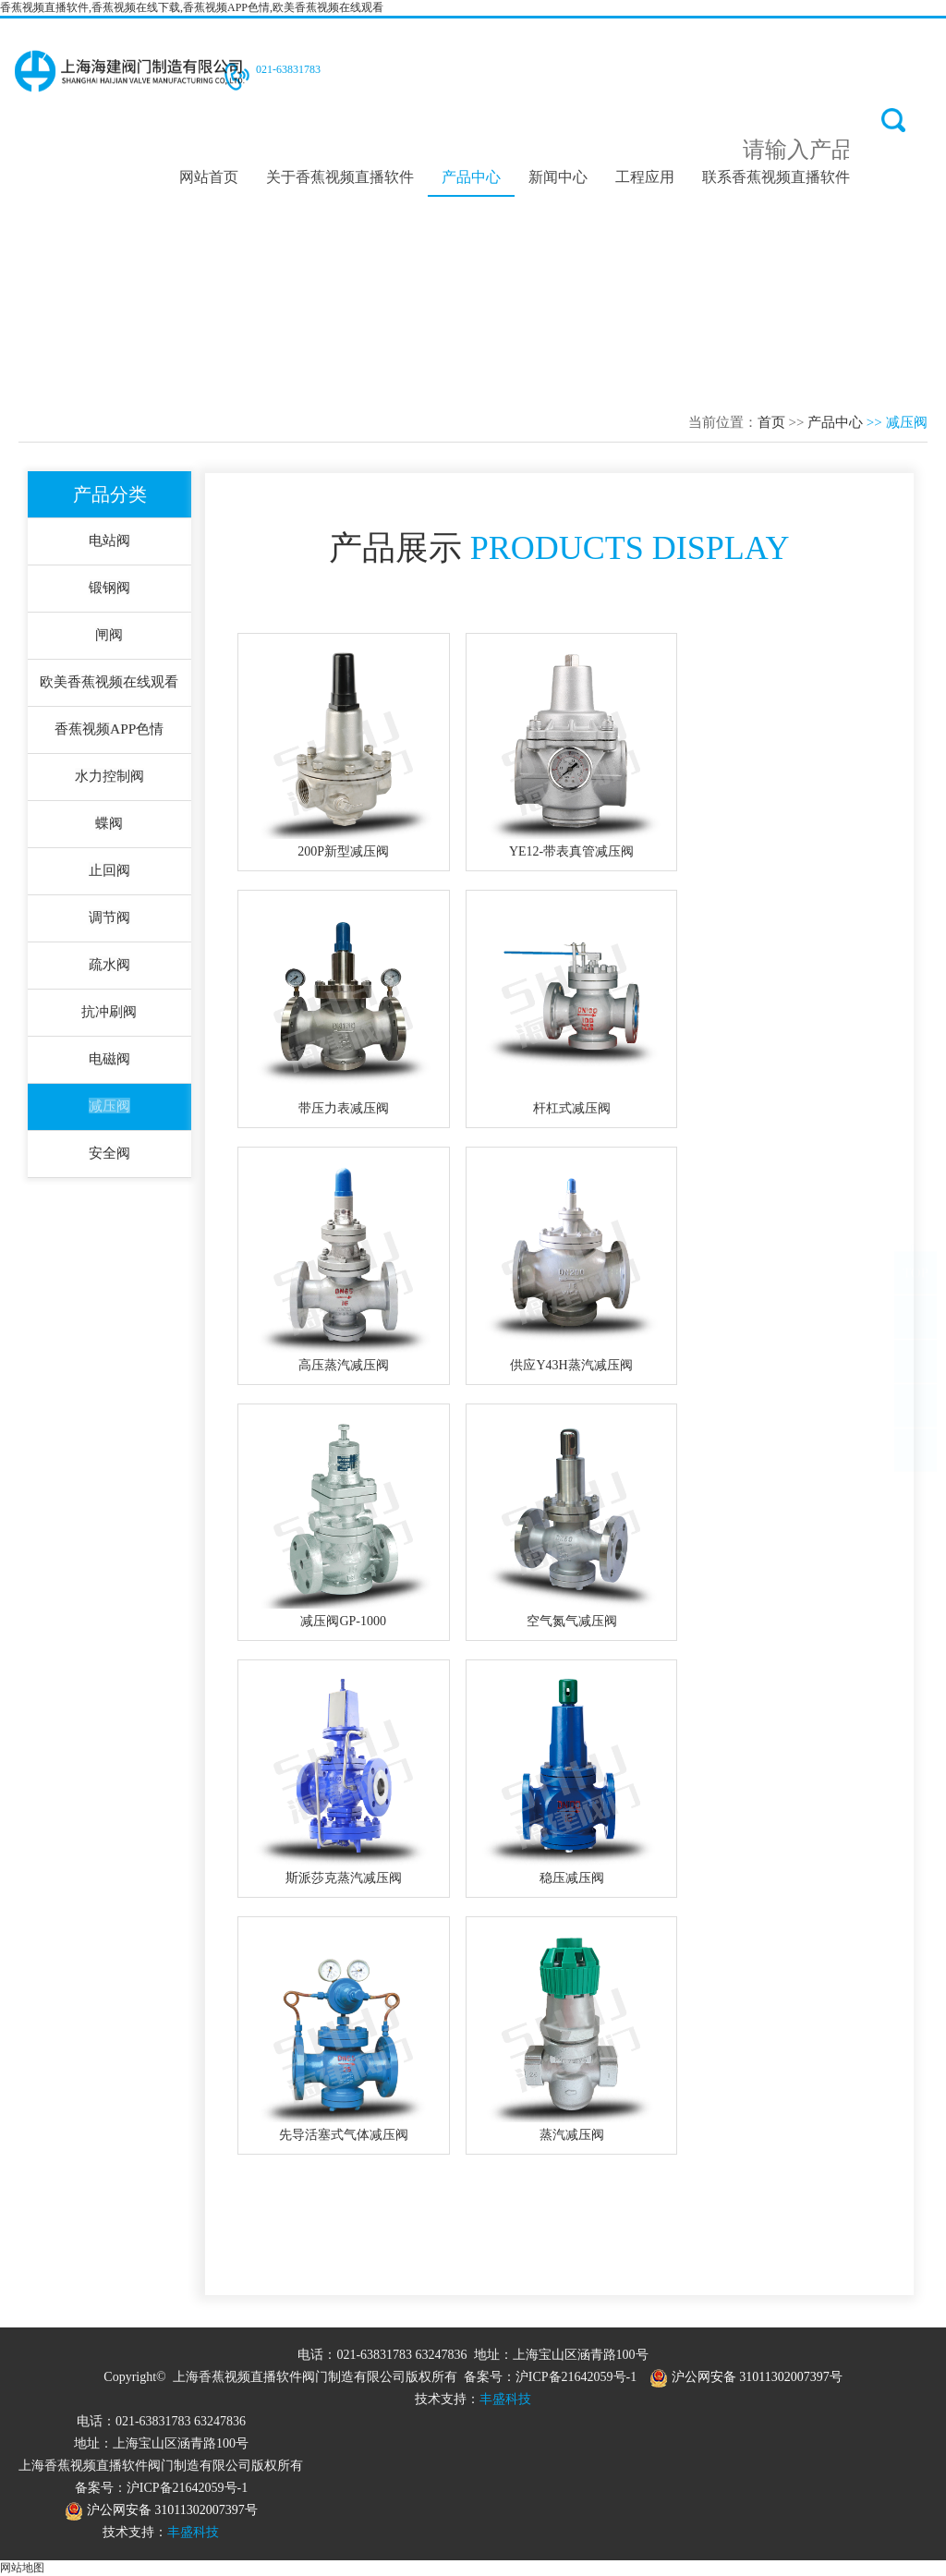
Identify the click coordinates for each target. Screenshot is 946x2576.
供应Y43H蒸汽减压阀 (571, 1365)
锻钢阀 (110, 589)
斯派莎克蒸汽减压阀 (343, 1878)
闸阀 (110, 637)
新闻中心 (558, 176)
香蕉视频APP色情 (109, 733)
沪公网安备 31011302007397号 (745, 2377)
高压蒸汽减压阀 (343, 1365)
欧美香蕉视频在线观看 (110, 685)
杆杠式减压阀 (572, 1108)
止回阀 (110, 877)
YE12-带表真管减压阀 (571, 851)
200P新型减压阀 (343, 851)
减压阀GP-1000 (343, 1621)
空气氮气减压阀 (572, 1621)
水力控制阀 (110, 781)
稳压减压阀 (572, 1878)
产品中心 (471, 176)
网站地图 (22, 2567)
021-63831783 (288, 69)
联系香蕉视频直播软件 (776, 176)
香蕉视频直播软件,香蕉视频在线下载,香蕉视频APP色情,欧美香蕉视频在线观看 (191, 7)
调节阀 (110, 925)
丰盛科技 (505, 2399)
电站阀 (110, 541)
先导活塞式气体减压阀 (343, 2135)
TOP (915, 1290)
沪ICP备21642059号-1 (576, 2377)
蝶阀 (110, 829)
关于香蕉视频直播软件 (340, 176)
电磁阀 (110, 1069)
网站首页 (208, 176)
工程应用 (644, 176)
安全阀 (110, 1165)
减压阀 (110, 1117)
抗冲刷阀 (109, 1021)
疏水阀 (110, 973)
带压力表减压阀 (343, 1108)
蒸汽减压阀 (572, 2135)
